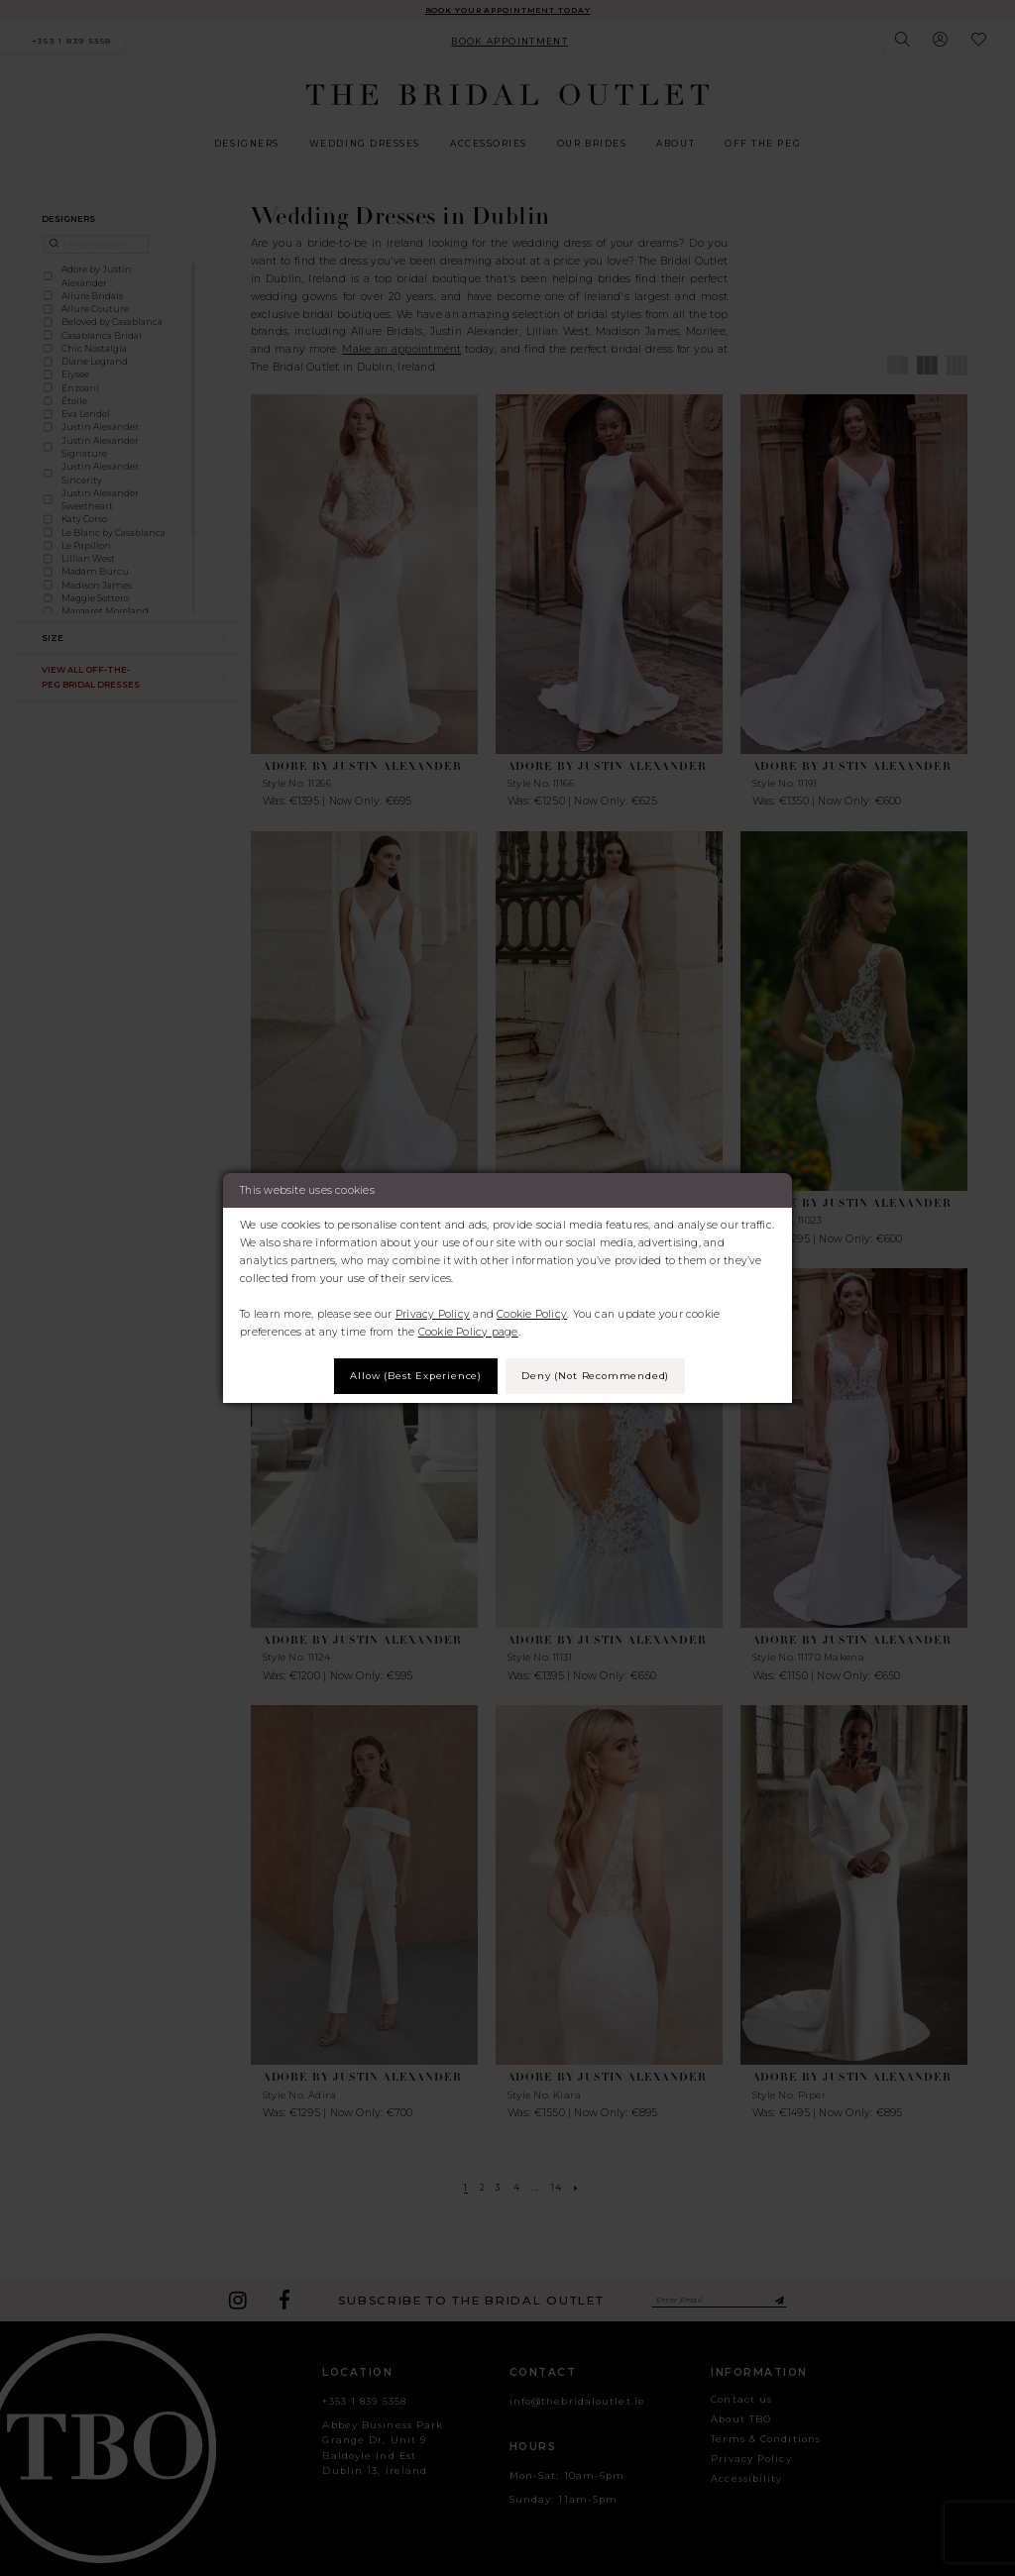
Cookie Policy (532, 1312)
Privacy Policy (432, 1312)
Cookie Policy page (468, 1330)
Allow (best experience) (410, 1375)
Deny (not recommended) (601, 1375)
